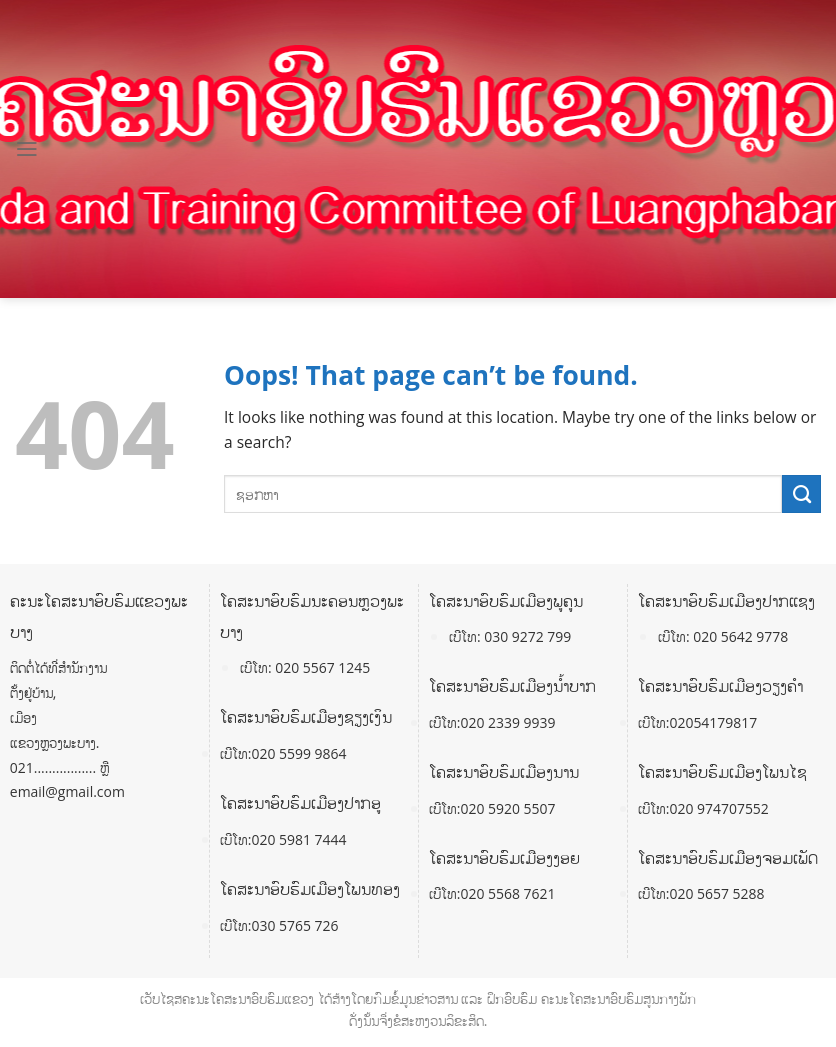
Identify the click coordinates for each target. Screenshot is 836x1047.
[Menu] (27, 149)
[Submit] (801, 494)
